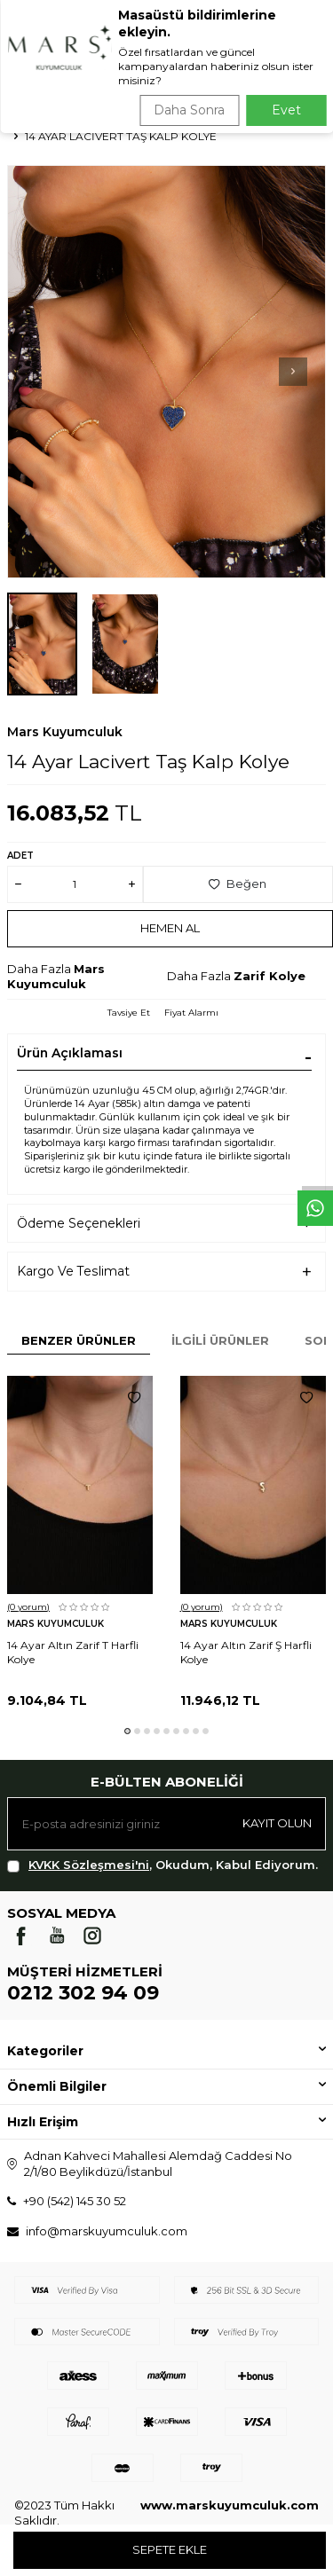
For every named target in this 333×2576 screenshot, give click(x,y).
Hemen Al (170, 928)
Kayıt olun (277, 1823)
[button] (293, 371)
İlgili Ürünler (220, 1340)
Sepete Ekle (169, 2549)
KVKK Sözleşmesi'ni (88, 1864)
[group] (166, 371)
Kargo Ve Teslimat (73, 1271)
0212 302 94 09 (83, 1993)
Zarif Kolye (269, 976)
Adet (20, 855)
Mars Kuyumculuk (65, 732)
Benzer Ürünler (78, 1340)
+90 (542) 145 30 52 (74, 2201)
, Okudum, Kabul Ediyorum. (162, 1865)
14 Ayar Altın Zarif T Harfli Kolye (73, 1652)
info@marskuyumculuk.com (106, 2231)
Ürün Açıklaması (70, 1053)
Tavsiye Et (128, 1012)
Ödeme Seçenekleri (78, 1223)
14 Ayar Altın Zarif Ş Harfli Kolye (246, 1652)
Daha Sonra (189, 110)
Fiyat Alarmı (191, 1012)
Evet (286, 110)
